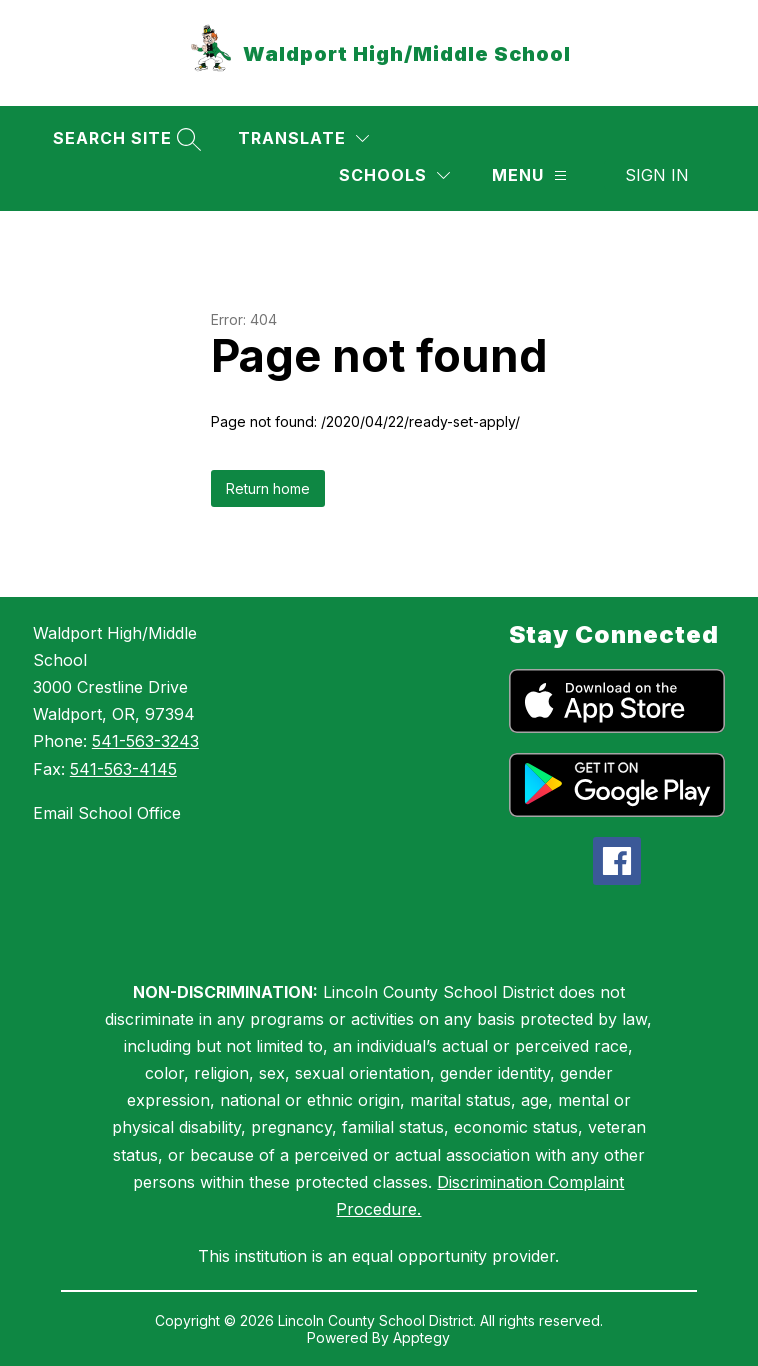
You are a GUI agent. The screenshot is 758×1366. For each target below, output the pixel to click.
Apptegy (421, 1337)
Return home (268, 488)
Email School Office (107, 813)
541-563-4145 (123, 769)
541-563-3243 (145, 741)
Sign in (657, 175)
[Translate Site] (303, 138)
